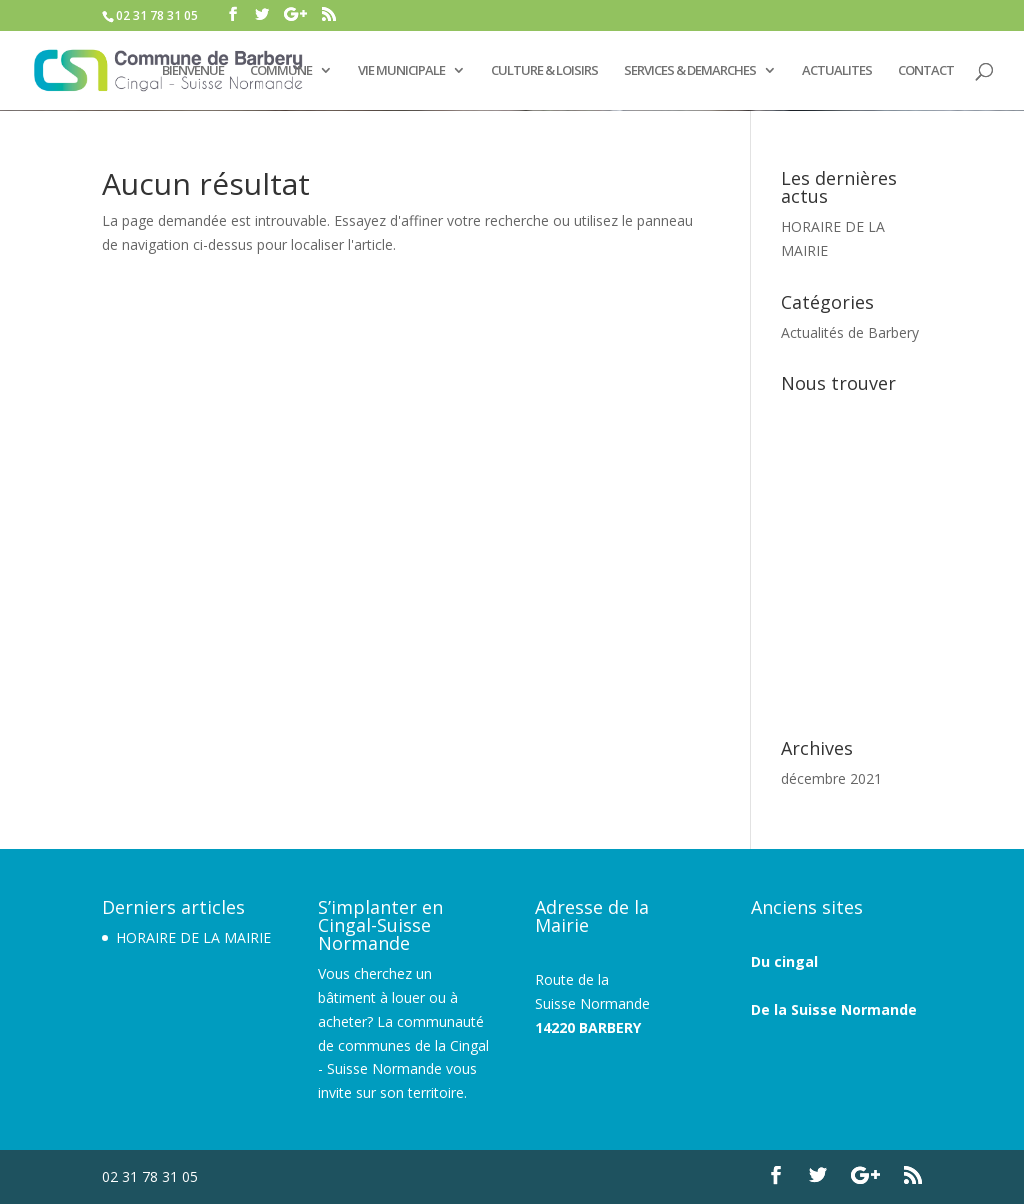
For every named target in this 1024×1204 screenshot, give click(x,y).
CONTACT (926, 71)
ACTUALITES (837, 71)
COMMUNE (281, 71)
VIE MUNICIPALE (401, 71)
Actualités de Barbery (850, 332)
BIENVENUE (193, 71)
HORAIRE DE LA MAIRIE (193, 937)
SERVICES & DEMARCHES (690, 71)
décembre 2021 (831, 778)
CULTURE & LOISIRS (544, 71)
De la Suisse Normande (834, 1009)
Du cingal (784, 961)
